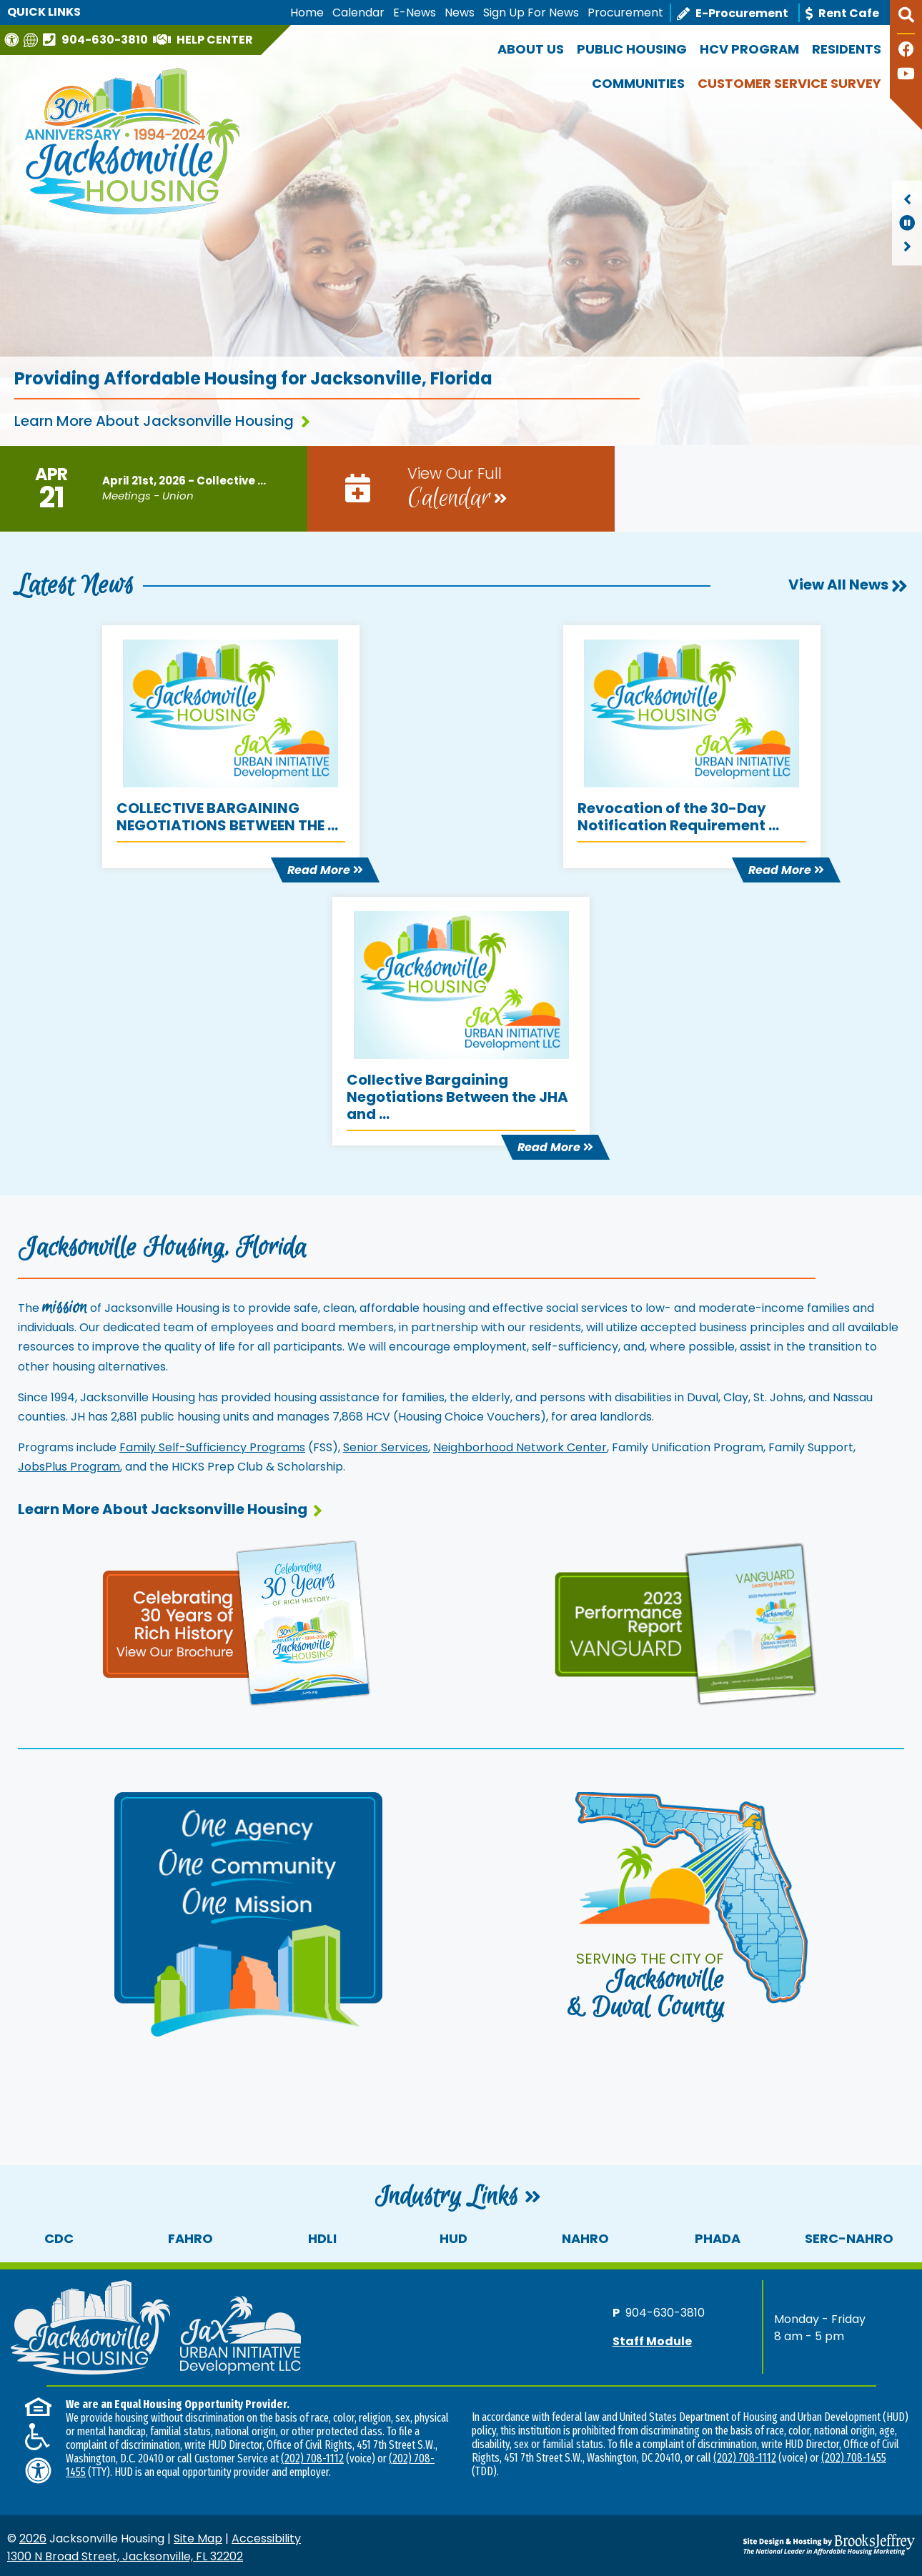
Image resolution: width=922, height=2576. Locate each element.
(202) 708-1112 (312, 2458)
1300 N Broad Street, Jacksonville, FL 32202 (125, 2556)
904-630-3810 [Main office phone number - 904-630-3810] (665, 2312)
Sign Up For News (531, 12)
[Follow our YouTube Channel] (906, 75)
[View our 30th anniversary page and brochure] (237, 1621)
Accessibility (266, 2538)
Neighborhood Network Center (520, 1447)
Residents (846, 49)
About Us (530, 49)
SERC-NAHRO (849, 2238)
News (460, 12)
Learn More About (170, 1509)
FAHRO (190, 2238)
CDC (59, 2238)
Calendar (358, 12)
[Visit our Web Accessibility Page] (13, 40)
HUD (453, 2238)
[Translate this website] (32, 40)
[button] (906, 20)
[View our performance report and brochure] (684, 1622)
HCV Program (749, 49)
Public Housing (632, 49)
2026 (32, 2538)
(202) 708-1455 (853, 2458)
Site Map (198, 2538)
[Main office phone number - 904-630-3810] (97, 39)
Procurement (625, 12)
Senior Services (385, 1447)
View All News (848, 585)
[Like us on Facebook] (906, 51)
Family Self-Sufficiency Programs (212, 1447)
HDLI (322, 2238)
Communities (638, 83)
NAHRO (585, 2238)
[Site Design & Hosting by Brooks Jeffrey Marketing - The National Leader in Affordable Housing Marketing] (802, 2544)
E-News (414, 12)
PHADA (717, 2238)
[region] (907, 222)
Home (307, 12)
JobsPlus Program (69, 1466)
